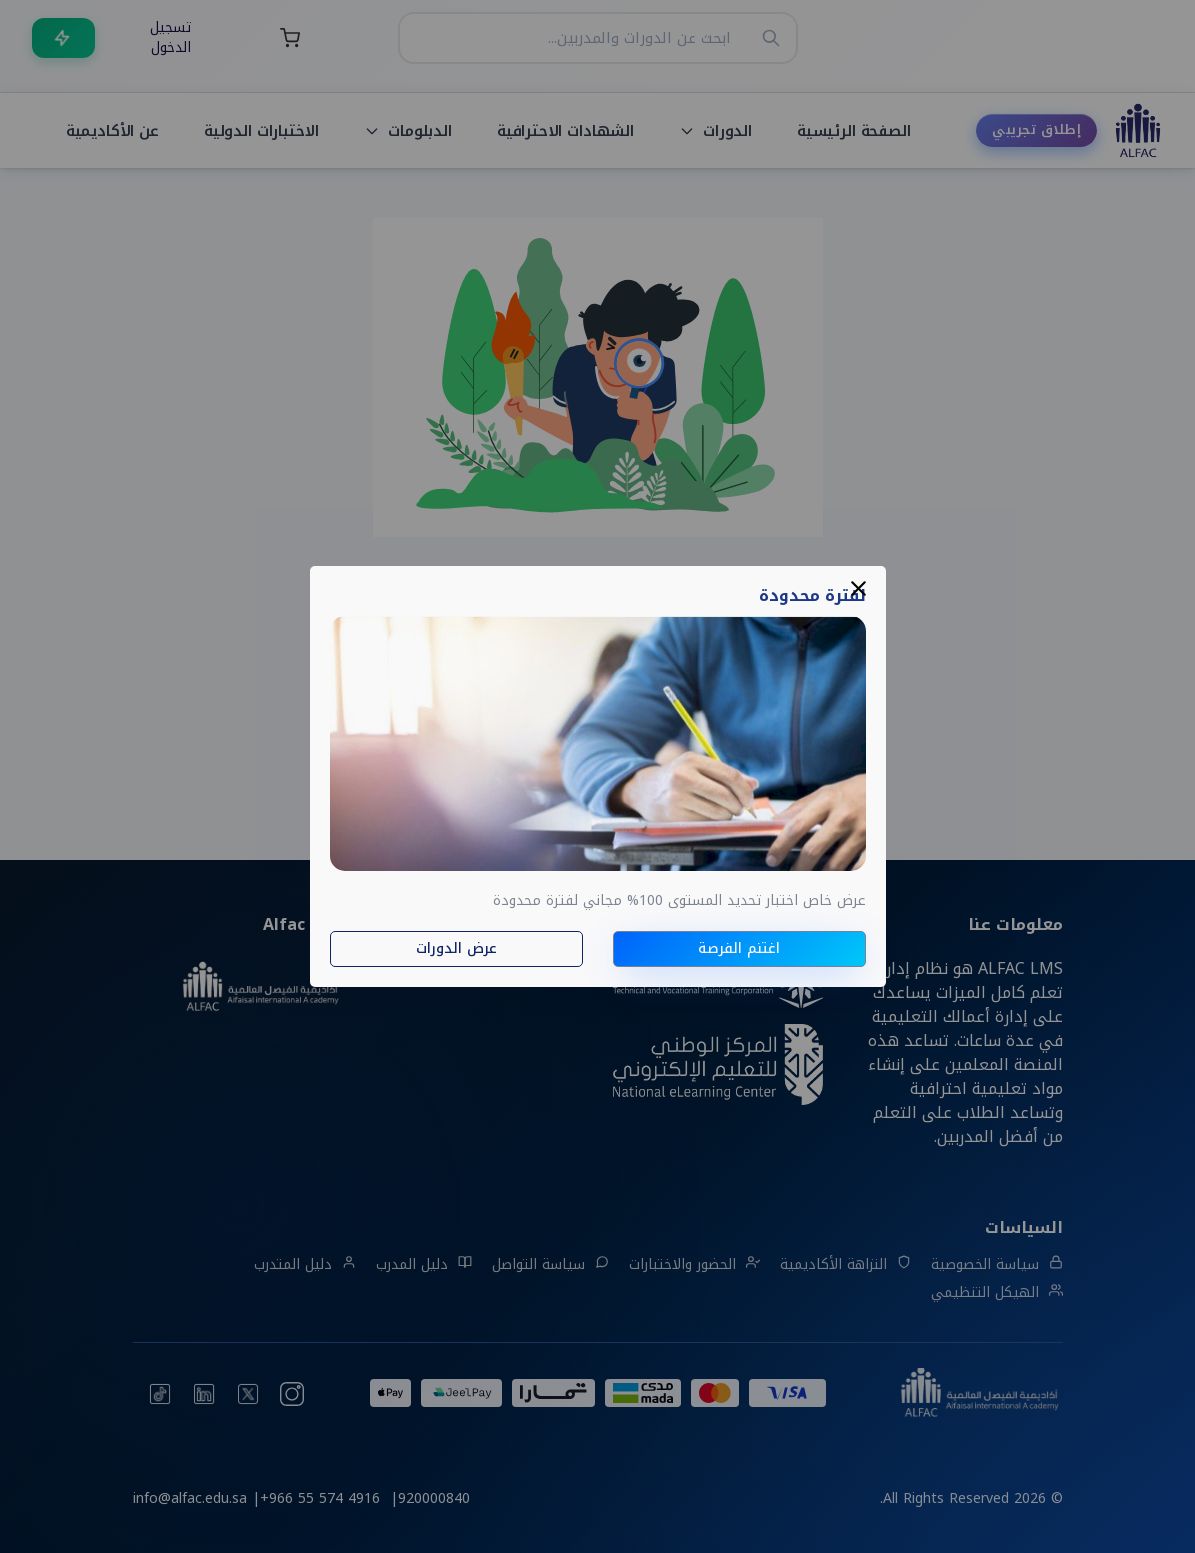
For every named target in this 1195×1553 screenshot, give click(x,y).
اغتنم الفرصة (739, 948)
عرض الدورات (456, 948)
